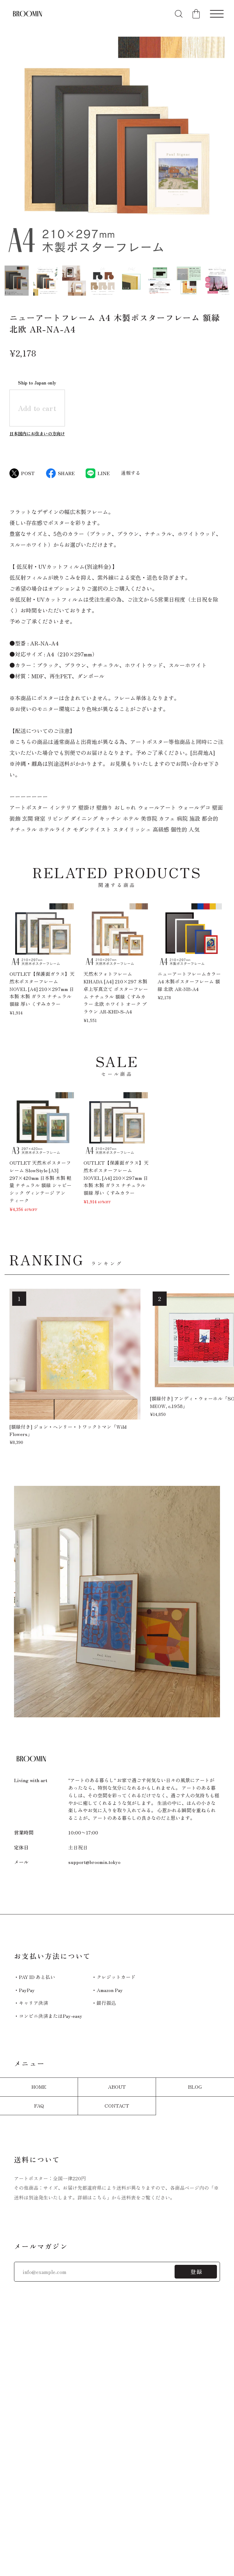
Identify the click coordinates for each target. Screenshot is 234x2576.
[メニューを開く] (217, 14)
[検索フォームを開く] (179, 14)
